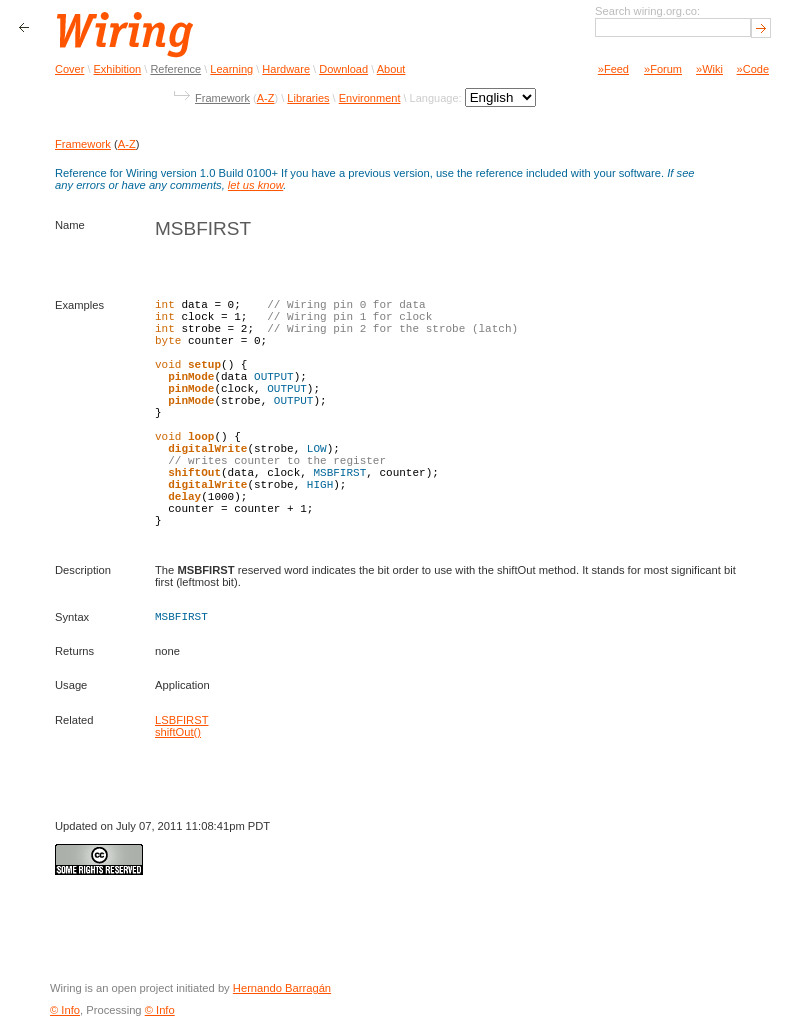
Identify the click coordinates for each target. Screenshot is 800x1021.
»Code (753, 69)
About (391, 69)
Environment (370, 98)
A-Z (266, 98)
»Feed (613, 69)
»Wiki (709, 69)
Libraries (308, 98)
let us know (255, 185)
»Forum (663, 69)
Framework (222, 98)
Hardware (286, 69)
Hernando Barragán (282, 988)
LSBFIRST (181, 720)
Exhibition (118, 69)
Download (343, 69)
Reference (175, 69)
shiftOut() (178, 732)
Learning (231, 69)
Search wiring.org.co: (647, 11)
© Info (65, 1010)
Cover (69, 69)
